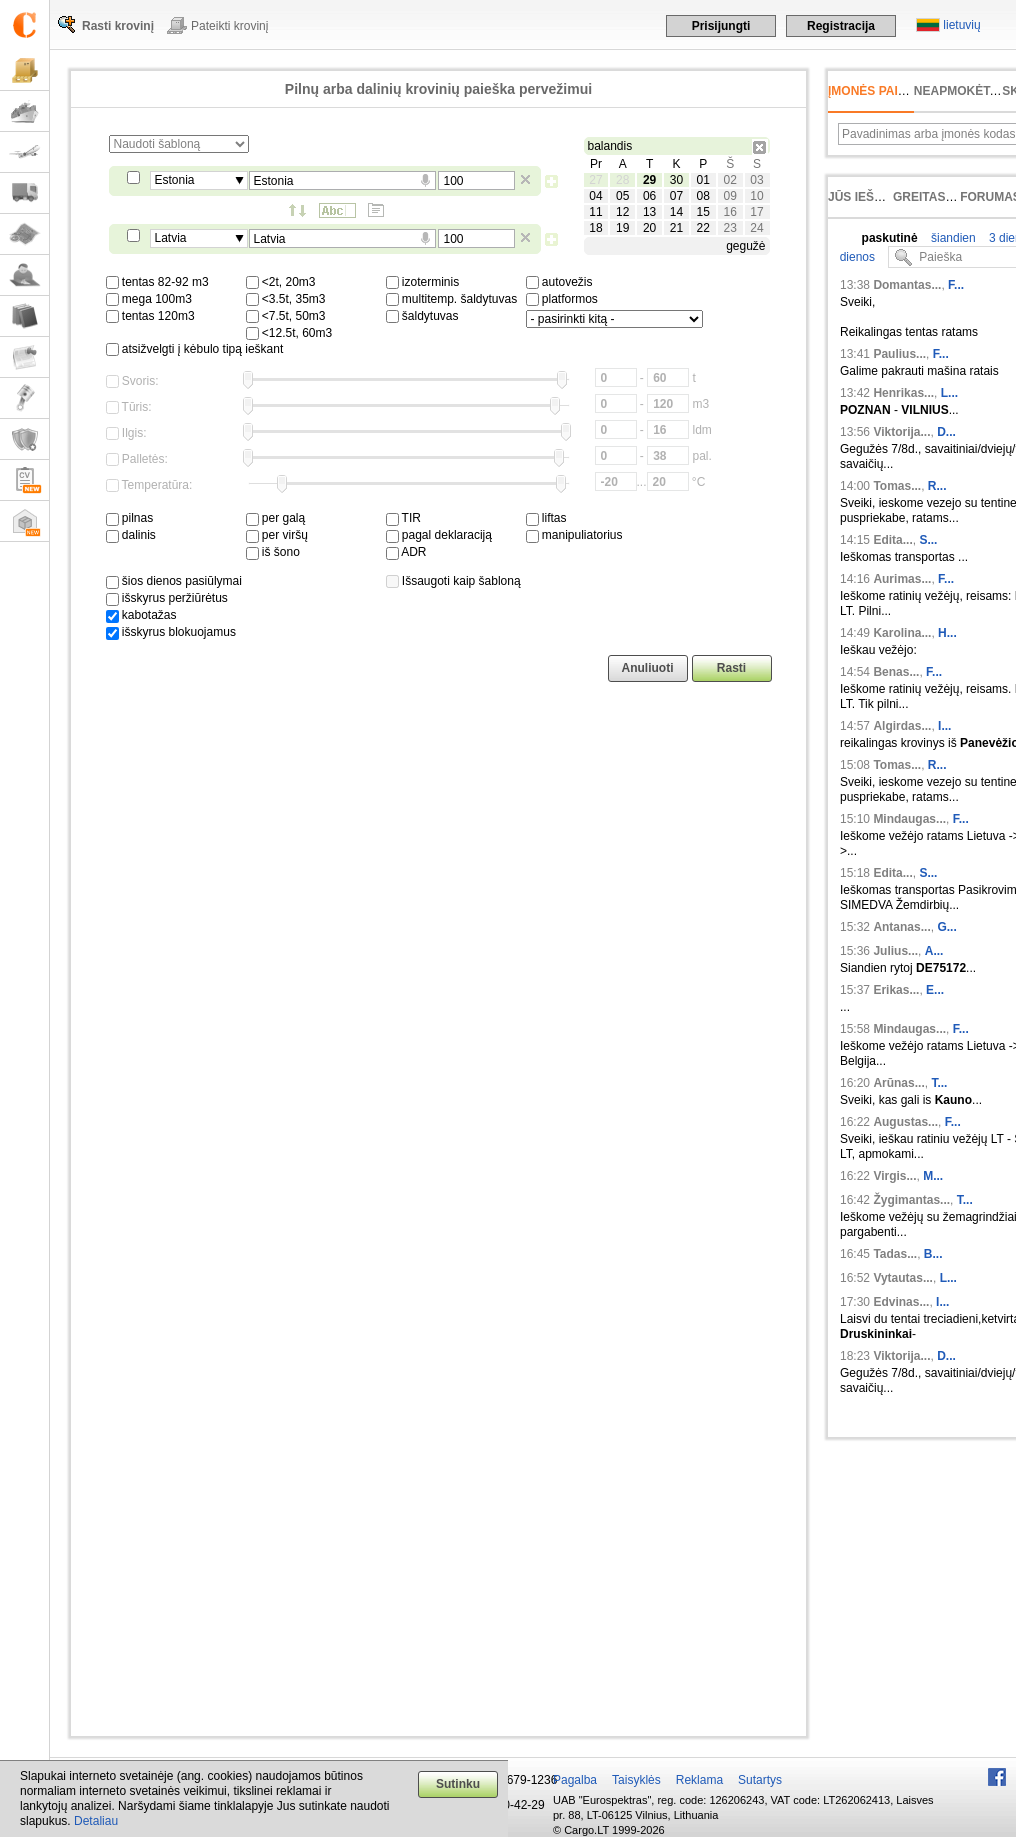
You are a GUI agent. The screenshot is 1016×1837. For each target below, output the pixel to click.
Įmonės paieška (879, 91)
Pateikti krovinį (229, 26)
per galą (276, 518)
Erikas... (896, 990)
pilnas (130, 518)
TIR (403, 518)
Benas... (896, 672)
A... (934, 951)
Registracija (841, 26)
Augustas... (905, 1122)
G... (946, 927)
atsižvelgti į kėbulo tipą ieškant (195, 349)
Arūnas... (898, 1083)
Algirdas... (902, 726)
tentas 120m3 (150, 316)
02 (729, 180)
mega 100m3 (149, 299)
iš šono (273, 552)
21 (676, 228)
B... (933, 1254)
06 (649, 196)
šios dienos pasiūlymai (174, 581)
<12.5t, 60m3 (289, 333)
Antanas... (901, 927)
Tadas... (895, 1254)
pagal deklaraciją (439, 535)
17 (756, 212)
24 (756, 228)
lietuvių (961, 25)
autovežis (559, 282)
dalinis (131, 535)
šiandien (952, 238)
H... (947, 633)
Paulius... (899, 354)
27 (595, 180)
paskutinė (890, 238)
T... (939, 1083)
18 (595, 228)
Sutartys (760, 1780)
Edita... (892, 540)
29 (649, 180)
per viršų (277, 535)
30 (676, 180)
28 (622, 180)
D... (946, 432)
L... (949, 393)
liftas (546, 518)
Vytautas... (903, 1278)
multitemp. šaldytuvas (452, 299)
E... (935, 990)
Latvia (171, 238)
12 (622, 212)
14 (676, 212)
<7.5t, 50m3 (286, 316)
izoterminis (423, 282)
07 (676, 196)
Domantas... (907, 285)
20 (649, 228)
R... (937, 486)
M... (933, 1176)
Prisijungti (721, 26)
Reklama (699, 1780)
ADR (406, 552)
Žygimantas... (911, 1200)
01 (703, 180)
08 (703, 196)
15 (703, 212)
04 (595, 196)
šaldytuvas (422, 316)
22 (703, 228)
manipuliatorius (574, 535)
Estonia (175, 180)
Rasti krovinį (118, 26)
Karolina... (902, 633)
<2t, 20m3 (281, 282)
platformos (562, 299)
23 (729, 228)
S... (928, 540)
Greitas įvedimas (950, 197)
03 (756, 180)
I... (944, 726)
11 (595, 212)
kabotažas (141, 615)
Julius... (895, 951)
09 (729, 196)
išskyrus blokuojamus (171, 632)
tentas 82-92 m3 (157, 282)
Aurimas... (902, 579)
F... (956, 285)
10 (756, 196)
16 (729, 212)
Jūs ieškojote (875, 197)
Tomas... (897, 486)
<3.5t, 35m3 (286, 299)
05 (622, 196)
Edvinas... (901, 1302)
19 (622, 228)
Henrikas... (903, 393)
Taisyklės (636, 1780)
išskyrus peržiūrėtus (167, 598)
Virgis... (894, 1176)
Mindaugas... (909, 819)
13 (649, 212)
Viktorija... (901, 432)
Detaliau (96, 1821)
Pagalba (575, 1780)
